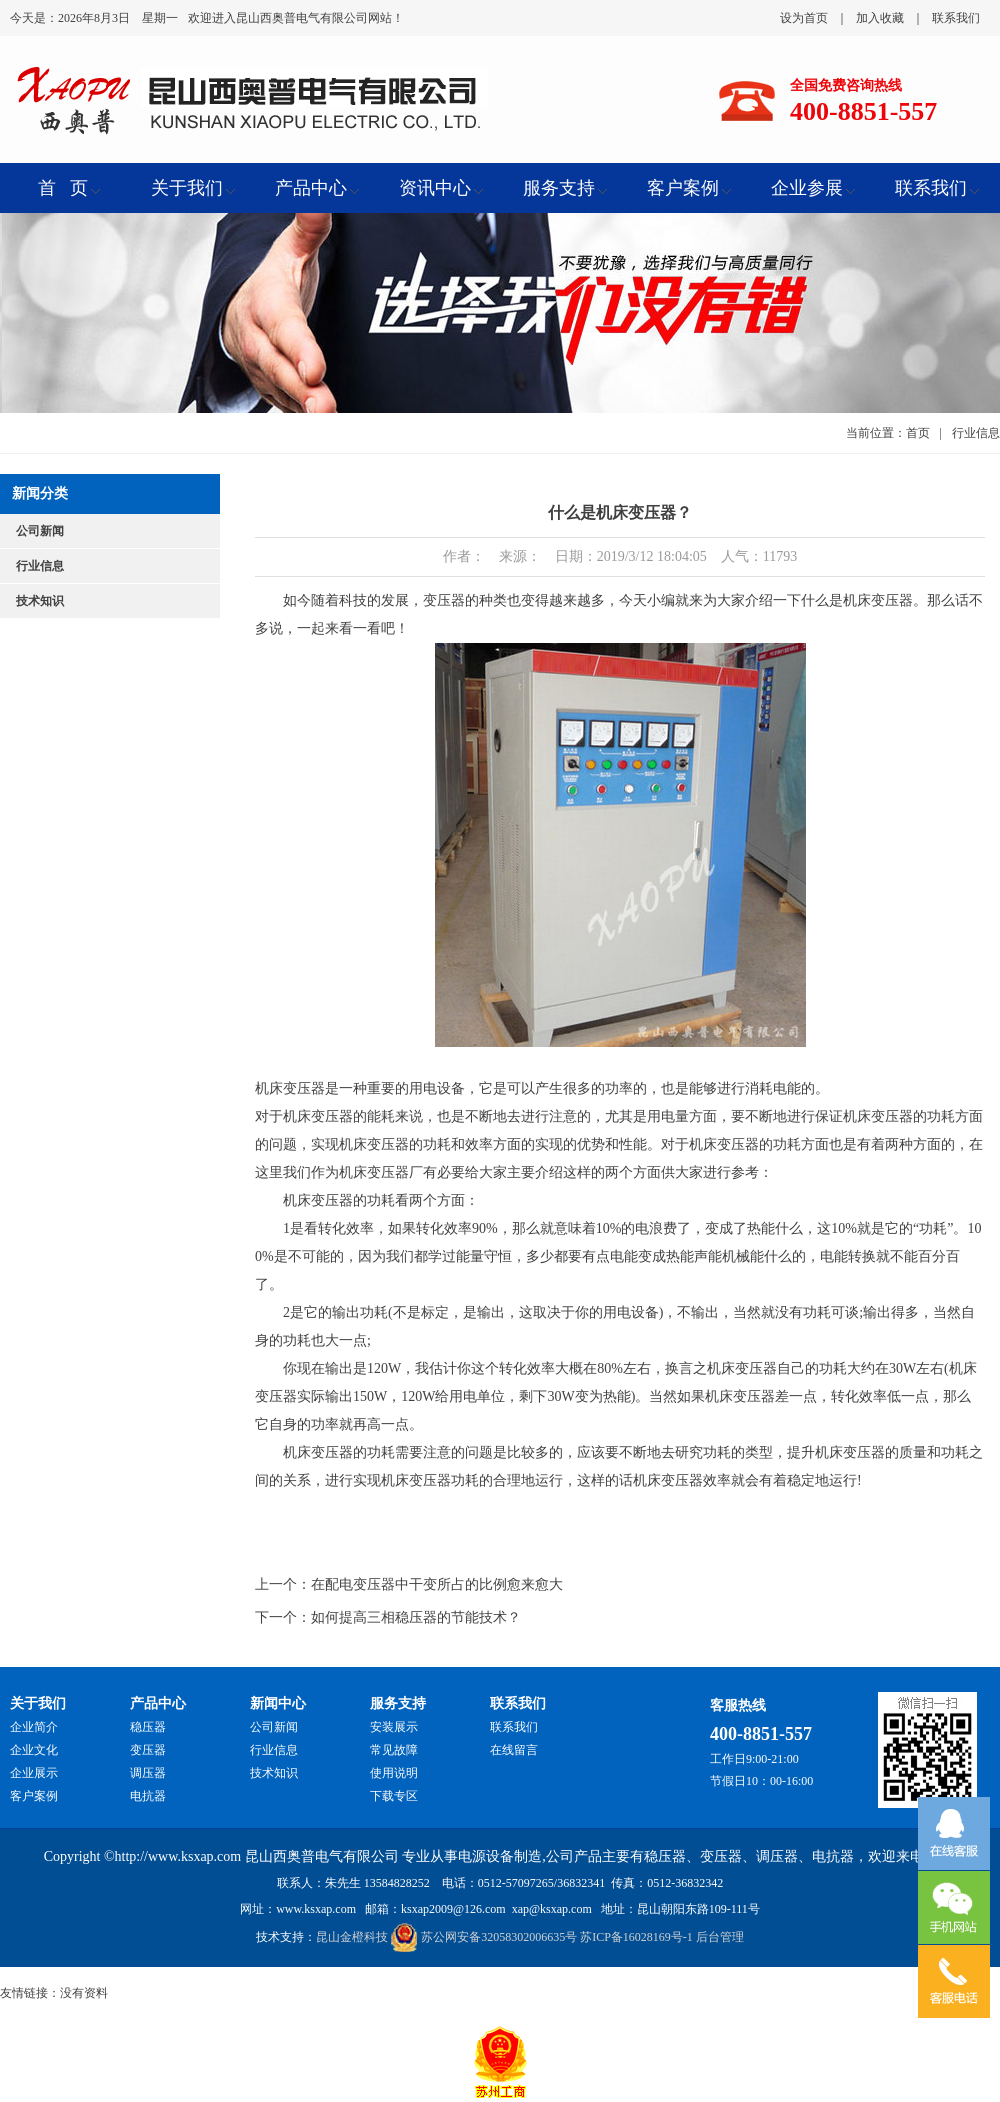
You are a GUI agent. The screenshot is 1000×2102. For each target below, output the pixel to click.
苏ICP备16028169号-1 (636, 1937)
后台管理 (720, 1937)
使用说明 (394, 1773)
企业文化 (34, 1750)
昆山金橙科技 (352, 1937)
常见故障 (394, 1750)
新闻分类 (40, 493)
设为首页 (804, 18)
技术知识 (40, 601)
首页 (918, 433)
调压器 (148, 1773)
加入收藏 (880, 18)
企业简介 (34, 1727)
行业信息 (40, 566)
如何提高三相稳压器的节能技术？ (416, 1617)
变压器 (148, 1750)
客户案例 (34, 1796)
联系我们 (956, 18)
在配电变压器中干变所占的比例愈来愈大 (437, 1584)
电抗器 (148, 1796)
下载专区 (394, 1796)
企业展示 (34, 1773)
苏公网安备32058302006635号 (499, 1937)
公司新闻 (40, 531)
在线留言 (514, 1750)
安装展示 (394, 1727)
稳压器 (148, 1727)
